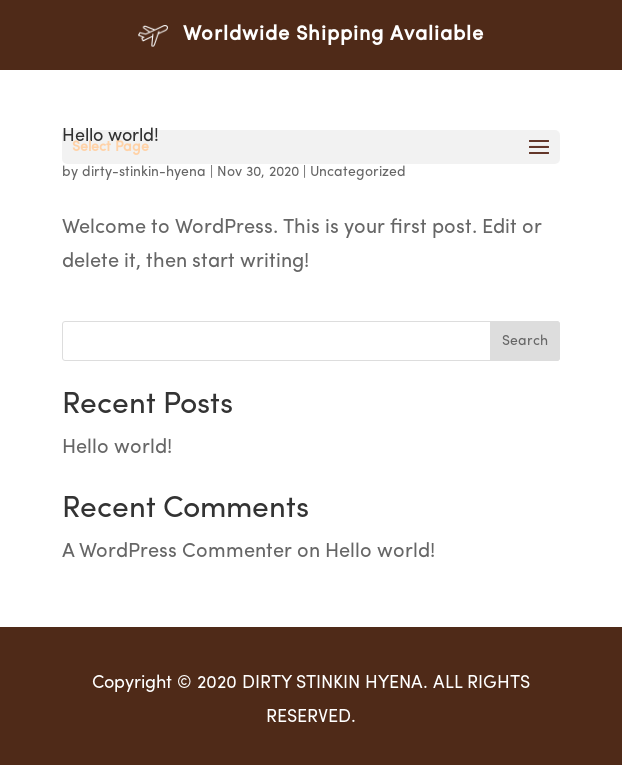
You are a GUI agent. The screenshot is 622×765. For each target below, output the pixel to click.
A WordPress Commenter (177, 552)
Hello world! (117, 448)
